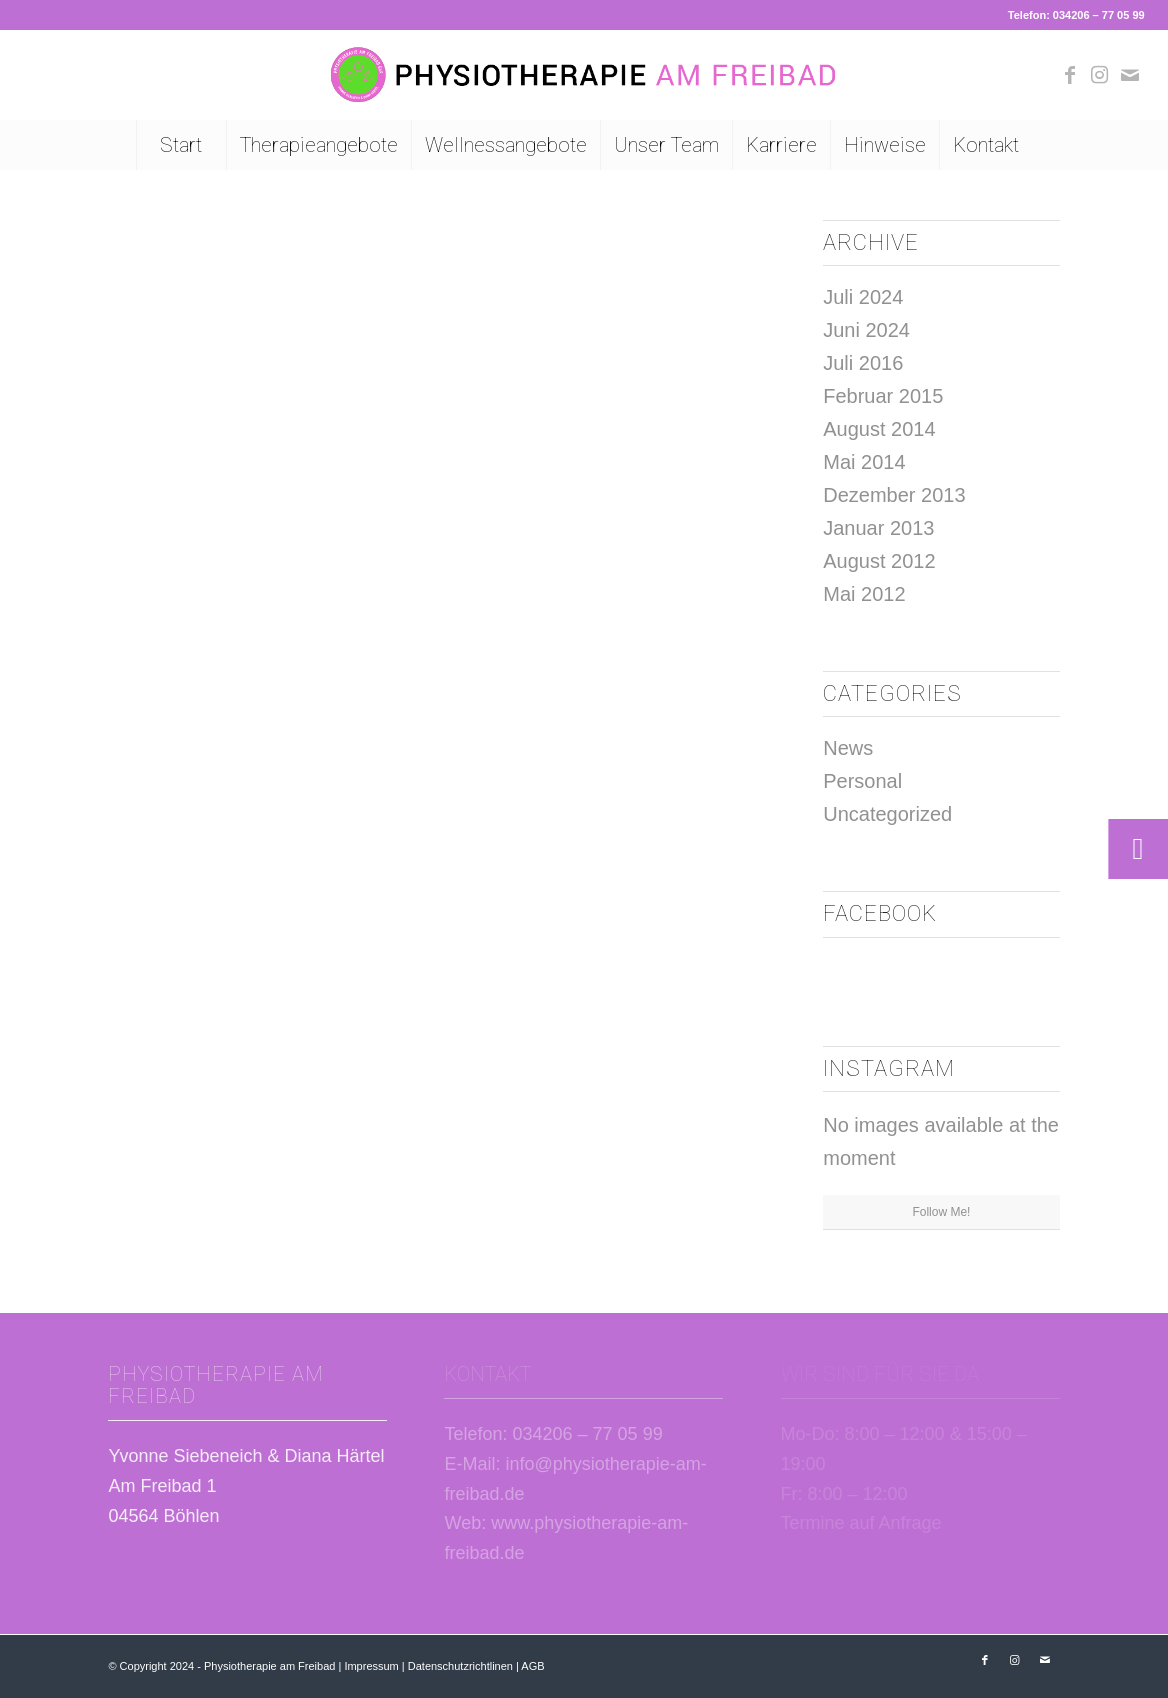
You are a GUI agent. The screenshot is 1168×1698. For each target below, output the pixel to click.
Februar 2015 (883, 396)
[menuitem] (181, 145)
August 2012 (879, 561)
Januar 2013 (878, 528)
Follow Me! (941, 1212)
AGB (532, 1666)
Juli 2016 (863, 363)
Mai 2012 (864, 594)
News (848, 748)
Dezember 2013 (894, 495)
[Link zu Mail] (1130, 75)
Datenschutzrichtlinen (460, 1666)
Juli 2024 (863, 297)
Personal (862, 781)
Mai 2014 (864, 462)
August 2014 (879, 429)
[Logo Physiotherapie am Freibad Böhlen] (584, 75)
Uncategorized (887, 814)
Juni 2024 (866, 330)
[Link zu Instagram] (1100, 75)
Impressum (371, 1666)
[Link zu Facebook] (1070, 75)
